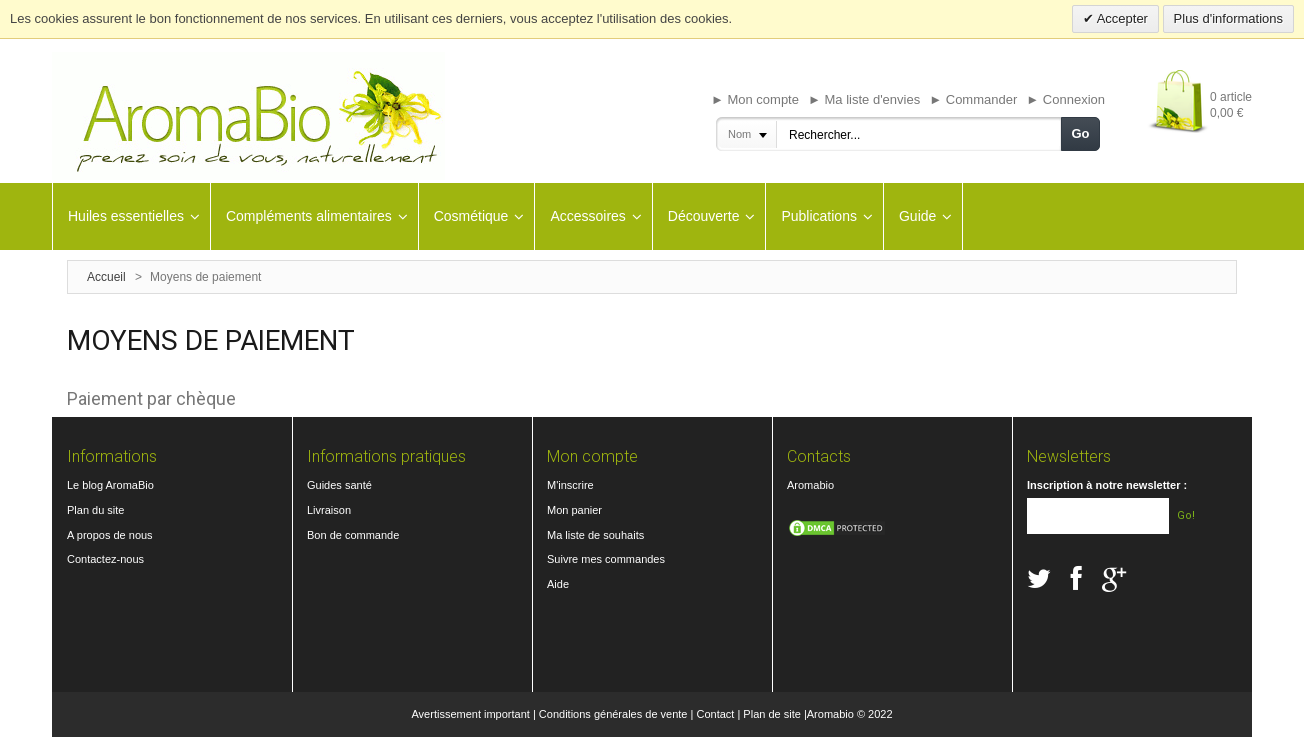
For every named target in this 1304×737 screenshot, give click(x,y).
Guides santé (339, 485)
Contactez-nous (105, 559)
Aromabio (810, 485)
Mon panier (574, 510)
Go (1080, 133)
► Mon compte (755, 99)
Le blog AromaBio (110, 485)
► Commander (973, 99)
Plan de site (771, 714)
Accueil (106, 277)
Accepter (1121, 18)
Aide (558, 584)
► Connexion (1065, 99)
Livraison (329, 510)
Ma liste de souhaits (595, 535)
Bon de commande (353, 535)
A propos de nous (110, 535)
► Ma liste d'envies (864, 99)
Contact (715, 714)
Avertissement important (470, 714)
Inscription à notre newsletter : (1107, 485)
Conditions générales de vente (613, 714)
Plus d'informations (1228, 18)
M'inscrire (570, 485)
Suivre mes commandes (606, 559)
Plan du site (95, 510)
